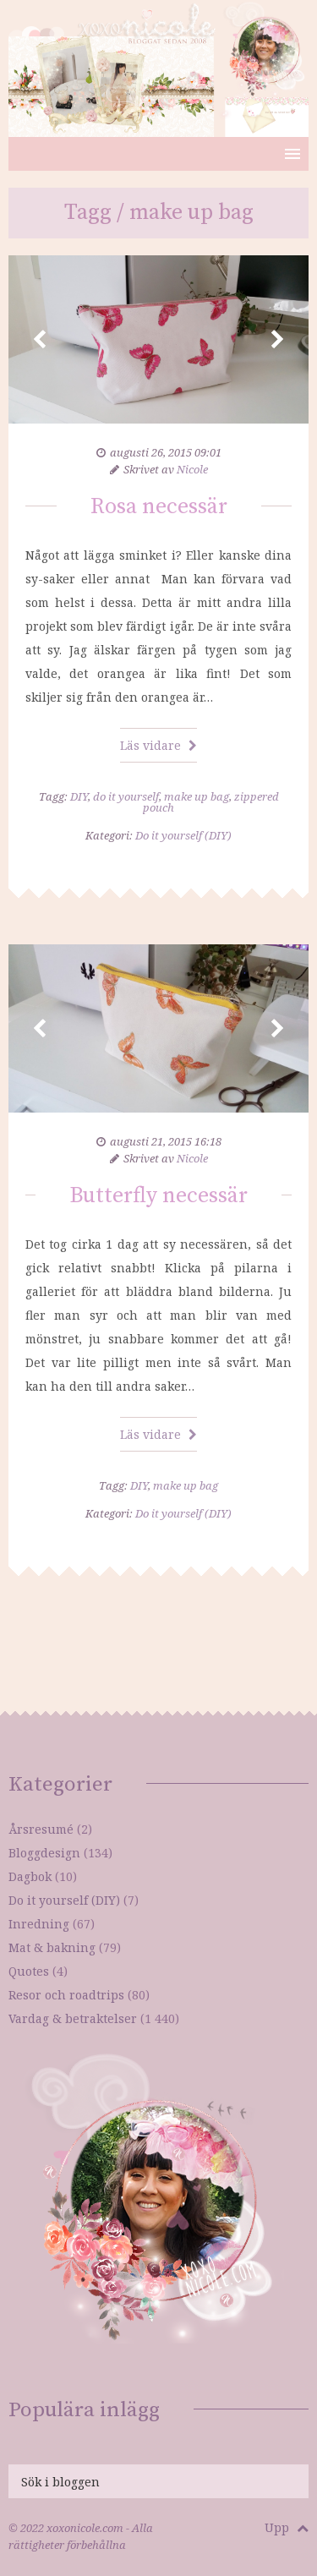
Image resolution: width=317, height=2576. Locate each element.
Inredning (38, 1924)
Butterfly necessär (158, 1196)
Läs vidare (158, 745)
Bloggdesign (44, 1853)
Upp (287, 2527)
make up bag (196, 796)
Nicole (192, 469)
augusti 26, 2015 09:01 (165, 452)
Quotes (28, 1971)
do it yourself (126, 796)
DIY (79, 796)
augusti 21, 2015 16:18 (165, 1141)
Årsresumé (41, 1829)
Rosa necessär (158, 507)
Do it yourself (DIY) (183, 835)
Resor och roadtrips (66, 1995)
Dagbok (30, 1876)
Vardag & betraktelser (72, 2018)
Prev (39, 339)
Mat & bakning (52, 1947)
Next (277, 339)
